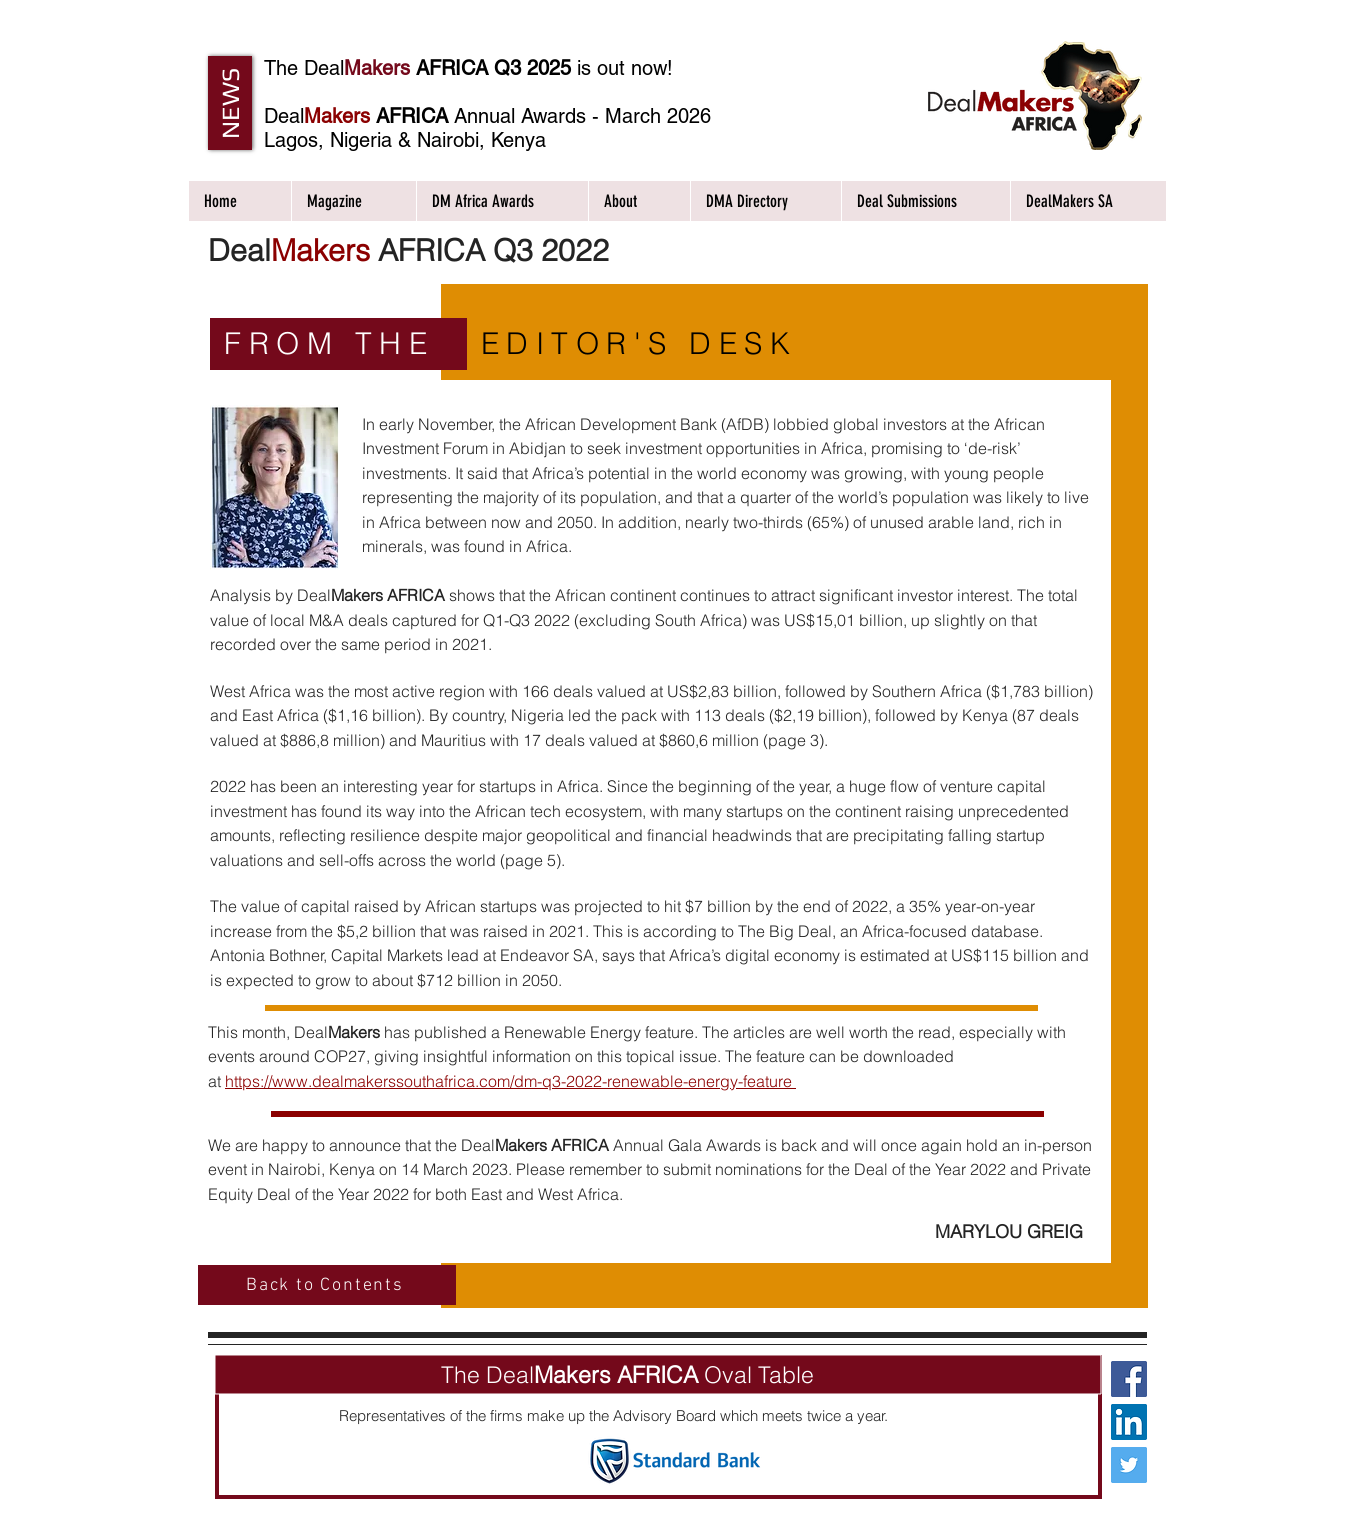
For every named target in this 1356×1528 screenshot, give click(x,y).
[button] (230, 103)
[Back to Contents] (327, 1285)
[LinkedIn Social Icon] (1129, 1422)
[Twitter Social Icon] (1129, 1465)
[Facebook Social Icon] (1129, 1379)
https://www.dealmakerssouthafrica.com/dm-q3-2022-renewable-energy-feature (510, 1081)
